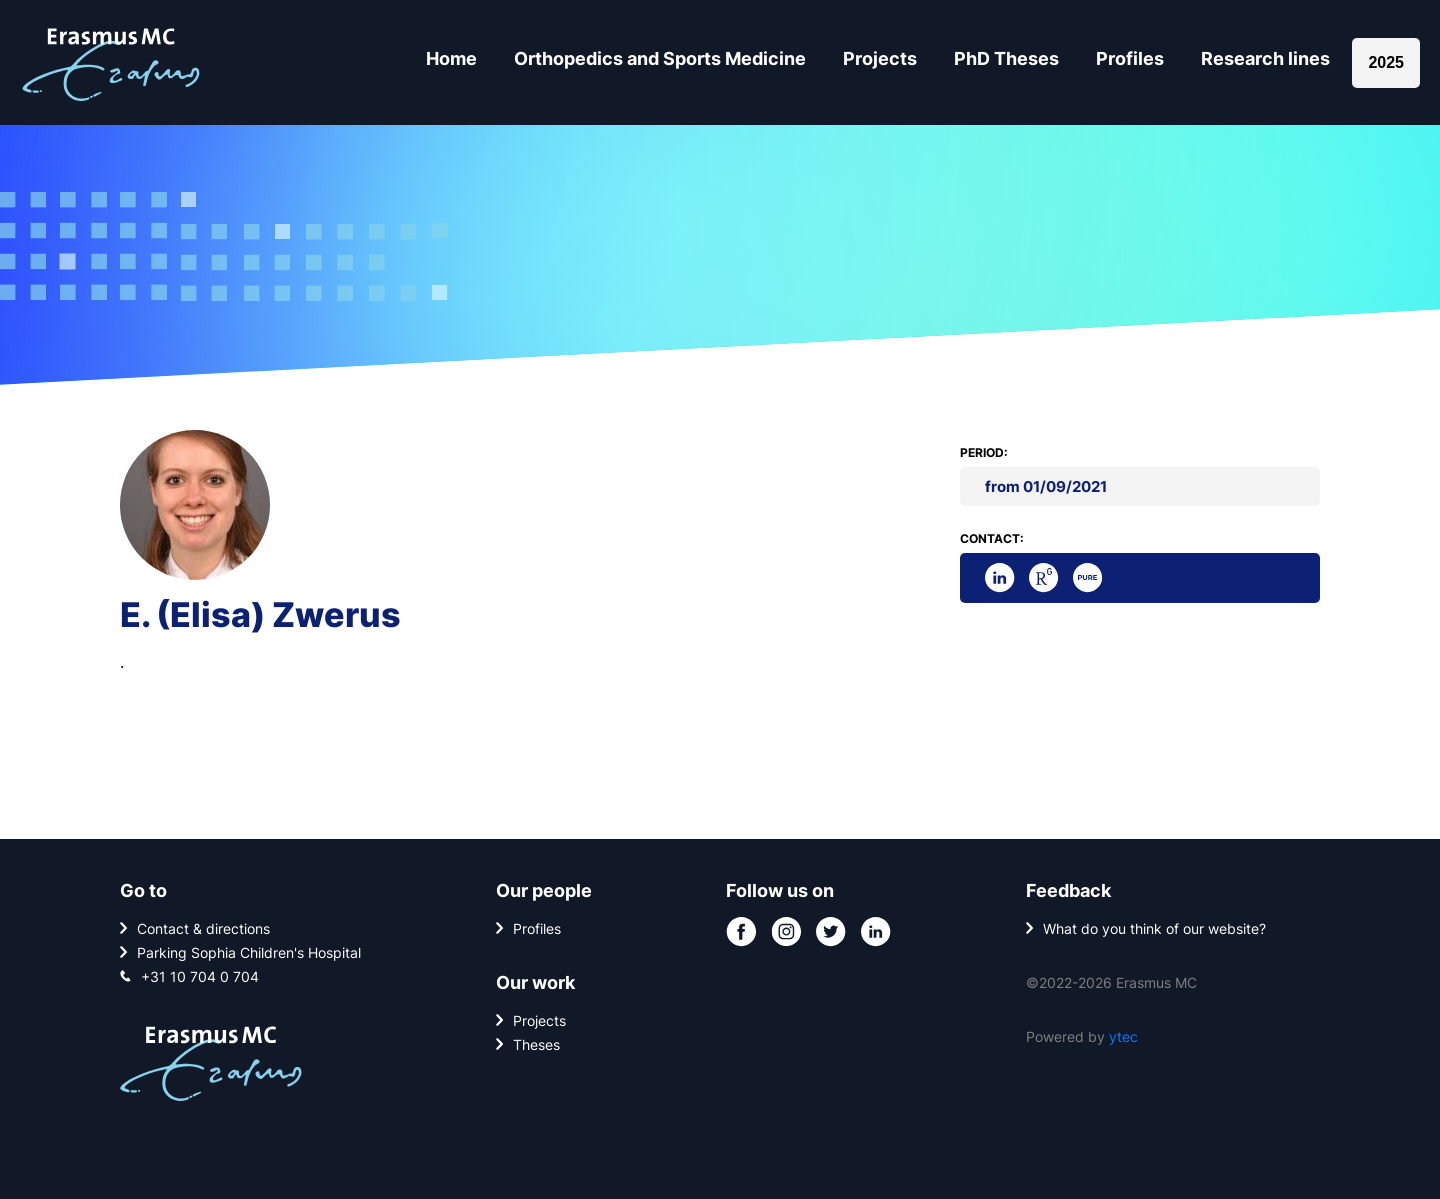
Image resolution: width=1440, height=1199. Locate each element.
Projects (880, 58)
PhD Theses (1006, 58)
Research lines (1265, 58)
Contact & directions (203, 928)
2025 (1386, 62)
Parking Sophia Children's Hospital (249, 952)
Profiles (1130, 58)
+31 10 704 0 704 (200, 976)
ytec (1123, 1036)
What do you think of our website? (1154, 928)
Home (451, 58)
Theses (536, 1044)
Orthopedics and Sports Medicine (660, 58)
